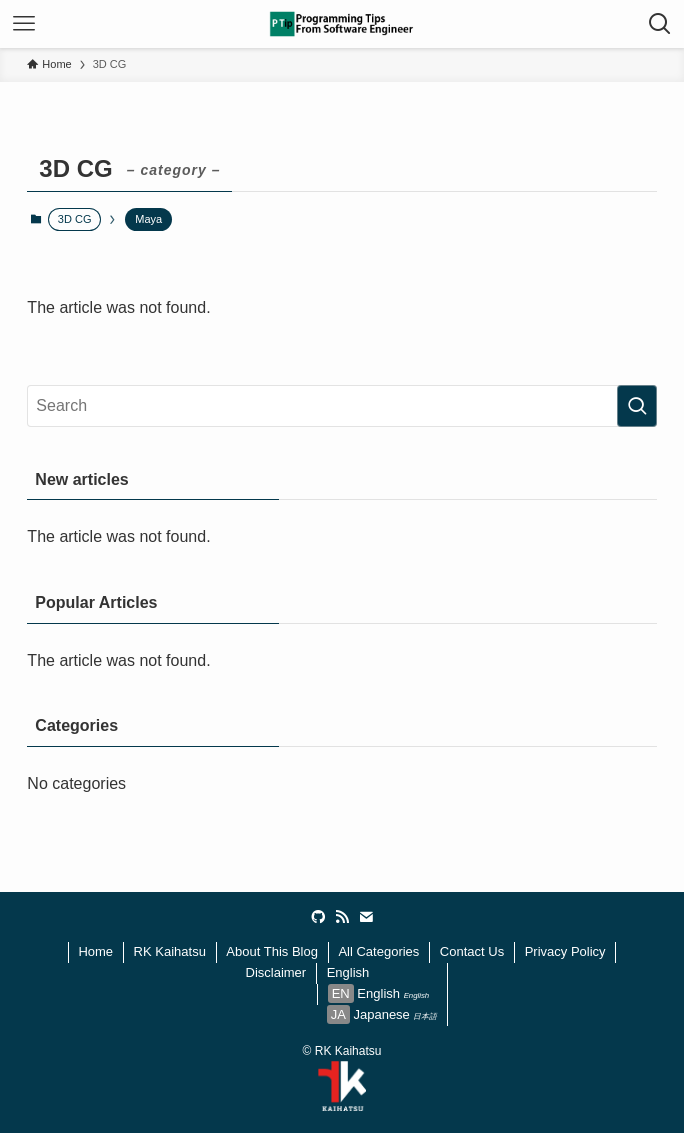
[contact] (366, 917)
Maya (148, 219)
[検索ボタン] (660, 24)
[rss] (342, 917)
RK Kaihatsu (170, 951)
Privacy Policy (565, 951)
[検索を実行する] (637, 406)
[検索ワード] (341, 406)
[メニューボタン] (24, 24)
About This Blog (272, 951)
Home (95, 951)
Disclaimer (276, 972)
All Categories (378, 951)
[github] (318, 917)
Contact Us (472, 951)
